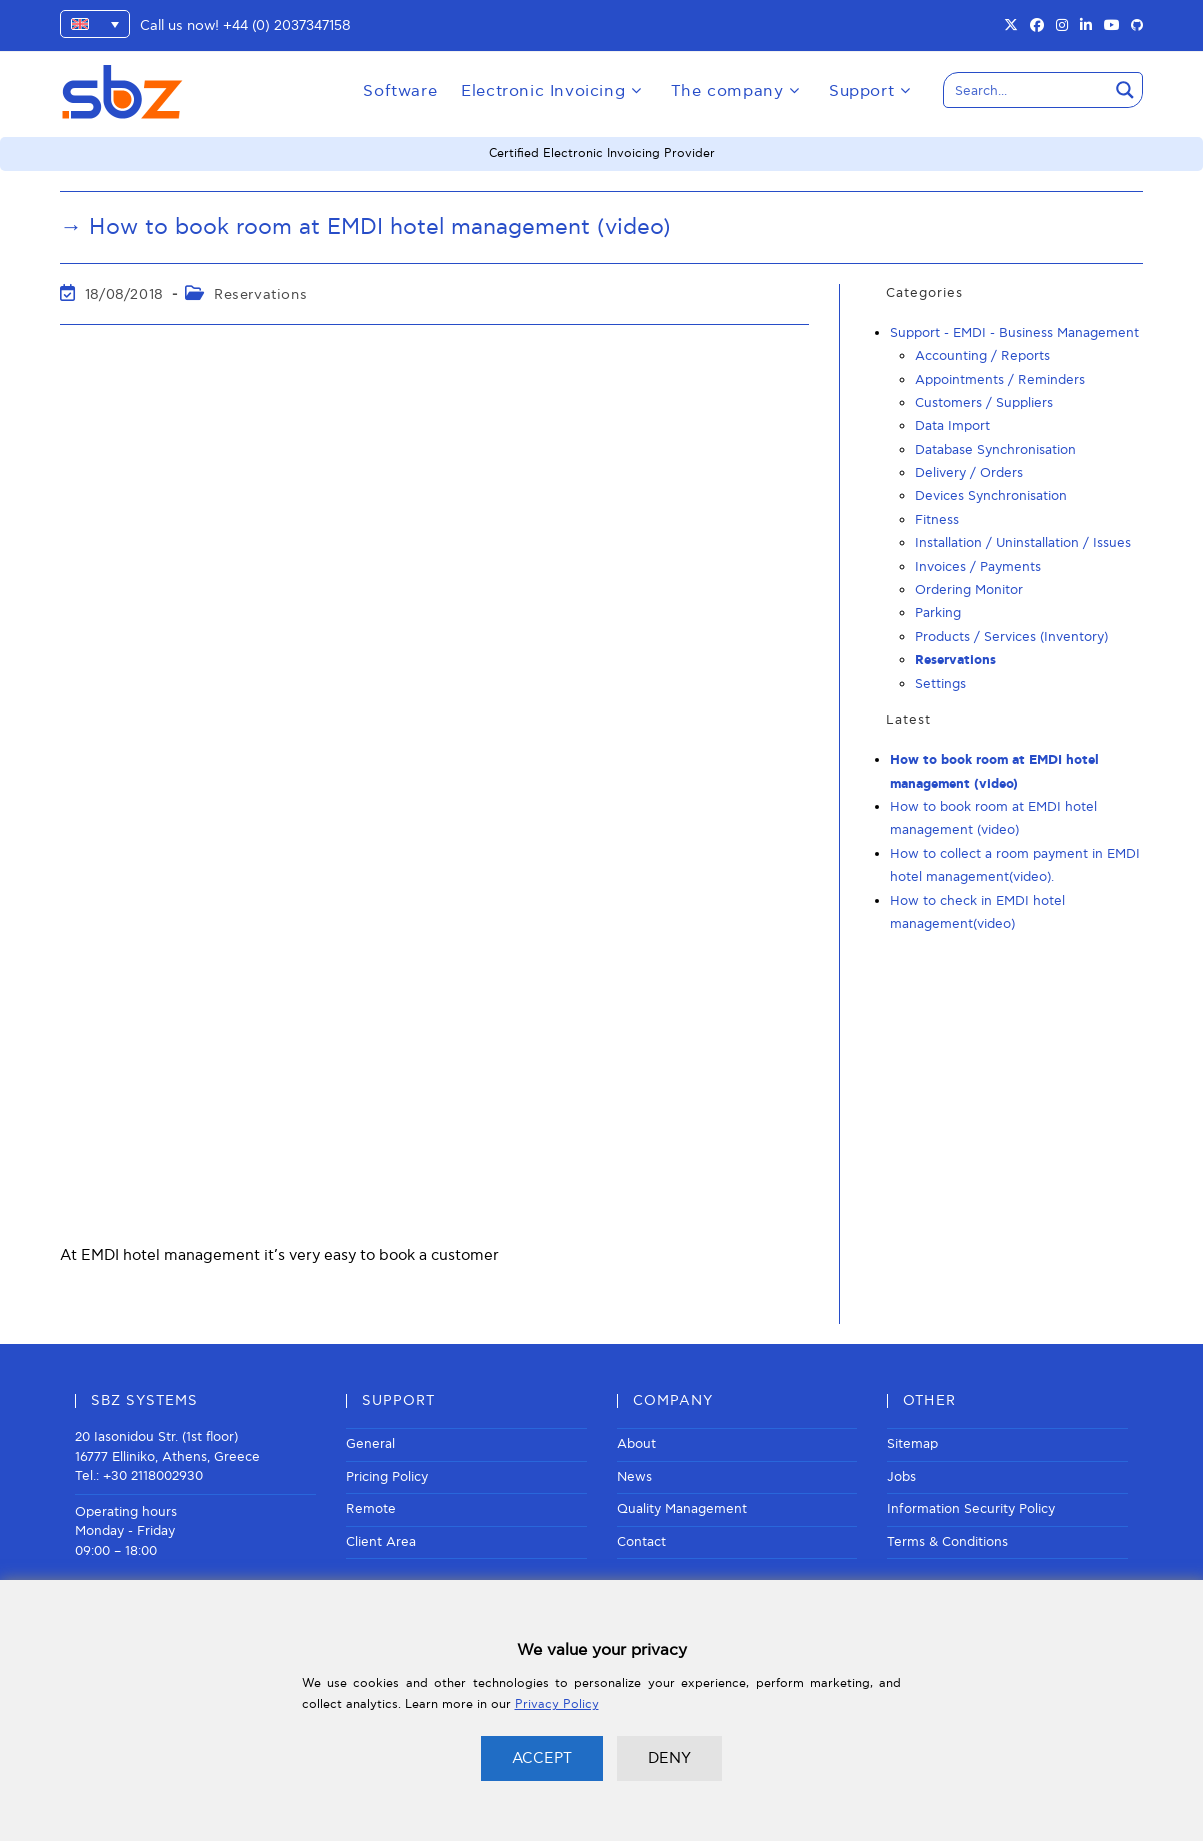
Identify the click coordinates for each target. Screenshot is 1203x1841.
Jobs (901, 1477)
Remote (371, 1509)
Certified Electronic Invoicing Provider (602, 153)
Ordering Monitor (969, 590)
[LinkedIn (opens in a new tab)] (1086, 26)
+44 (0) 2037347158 (287, 25)
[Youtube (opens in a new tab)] (1112, 26)
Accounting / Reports (982, 356)
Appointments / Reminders (1000, 379)
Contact (641, 1542)
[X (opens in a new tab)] (1011, 26)
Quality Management (682, 1509)
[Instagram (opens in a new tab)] (1062, 26)
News (634, 1477)
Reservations (260, 293)
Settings (940, 683)
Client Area (381, 1542)
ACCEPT (542, 1758)
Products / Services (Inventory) (1011, 637)
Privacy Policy (557, 1704)
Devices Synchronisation (991, 496)
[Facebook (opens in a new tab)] (1037, 26)
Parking (938, 613)
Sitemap (912, 1444)
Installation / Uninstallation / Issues (1023, 543)
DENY (669, 1758)
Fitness (937, 520)
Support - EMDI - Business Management (1014, 333)
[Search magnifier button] (1125, 90)
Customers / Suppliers (984, 403)
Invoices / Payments (978, 566)
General (370, 1444)
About (636, 1444)
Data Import (952, 426)
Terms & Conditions (947, 1542)
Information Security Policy (971, 1509)
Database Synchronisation (995, 450)
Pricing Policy (387, 1477)
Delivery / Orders (969, 473)
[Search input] (1027, 90)
